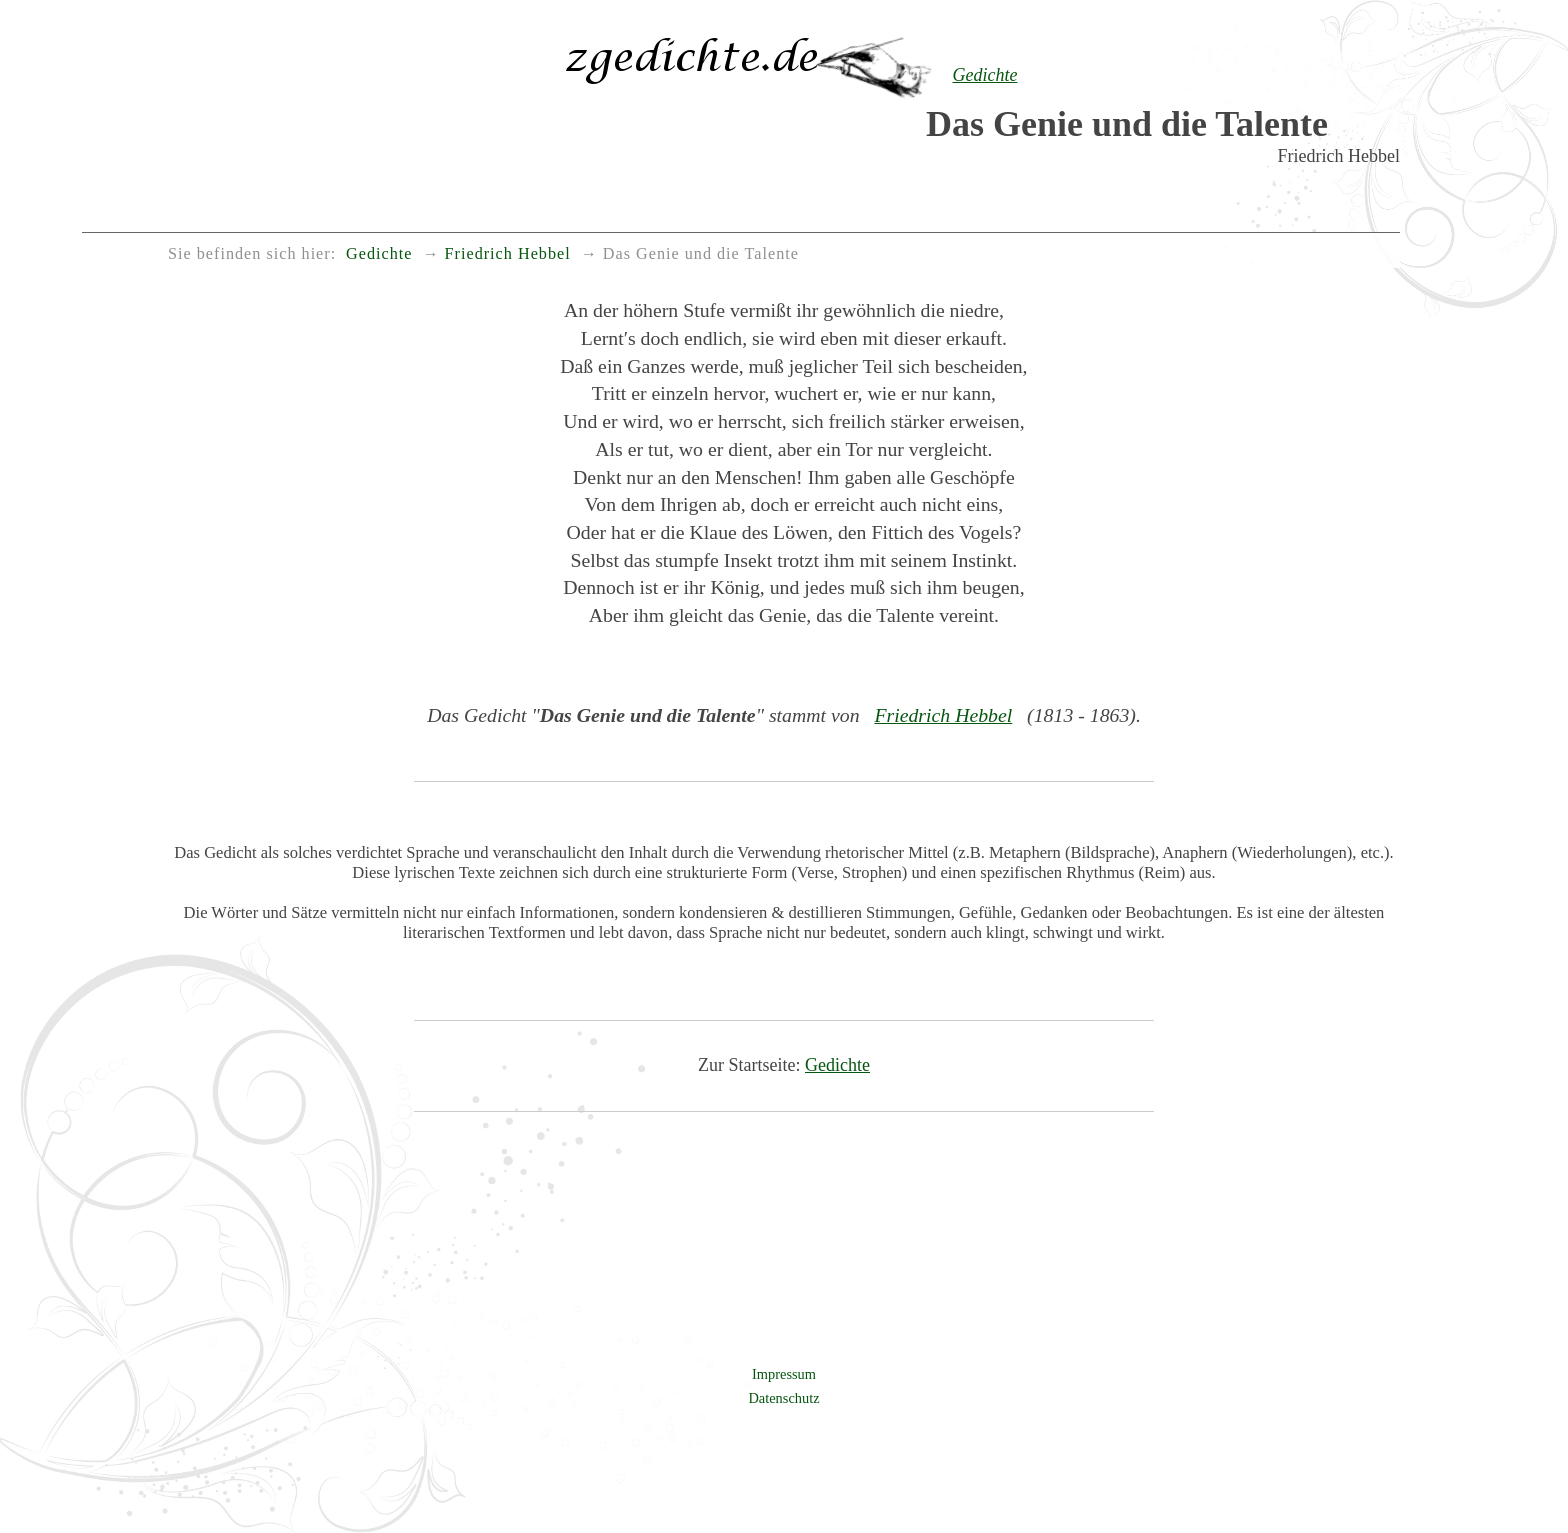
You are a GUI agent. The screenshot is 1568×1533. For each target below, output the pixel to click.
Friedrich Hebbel (943, 715)
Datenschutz (783, 1398)
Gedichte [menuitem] (379, 254)
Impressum (784, 1374)
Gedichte (837, 1065)
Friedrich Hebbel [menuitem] (508, 254)
